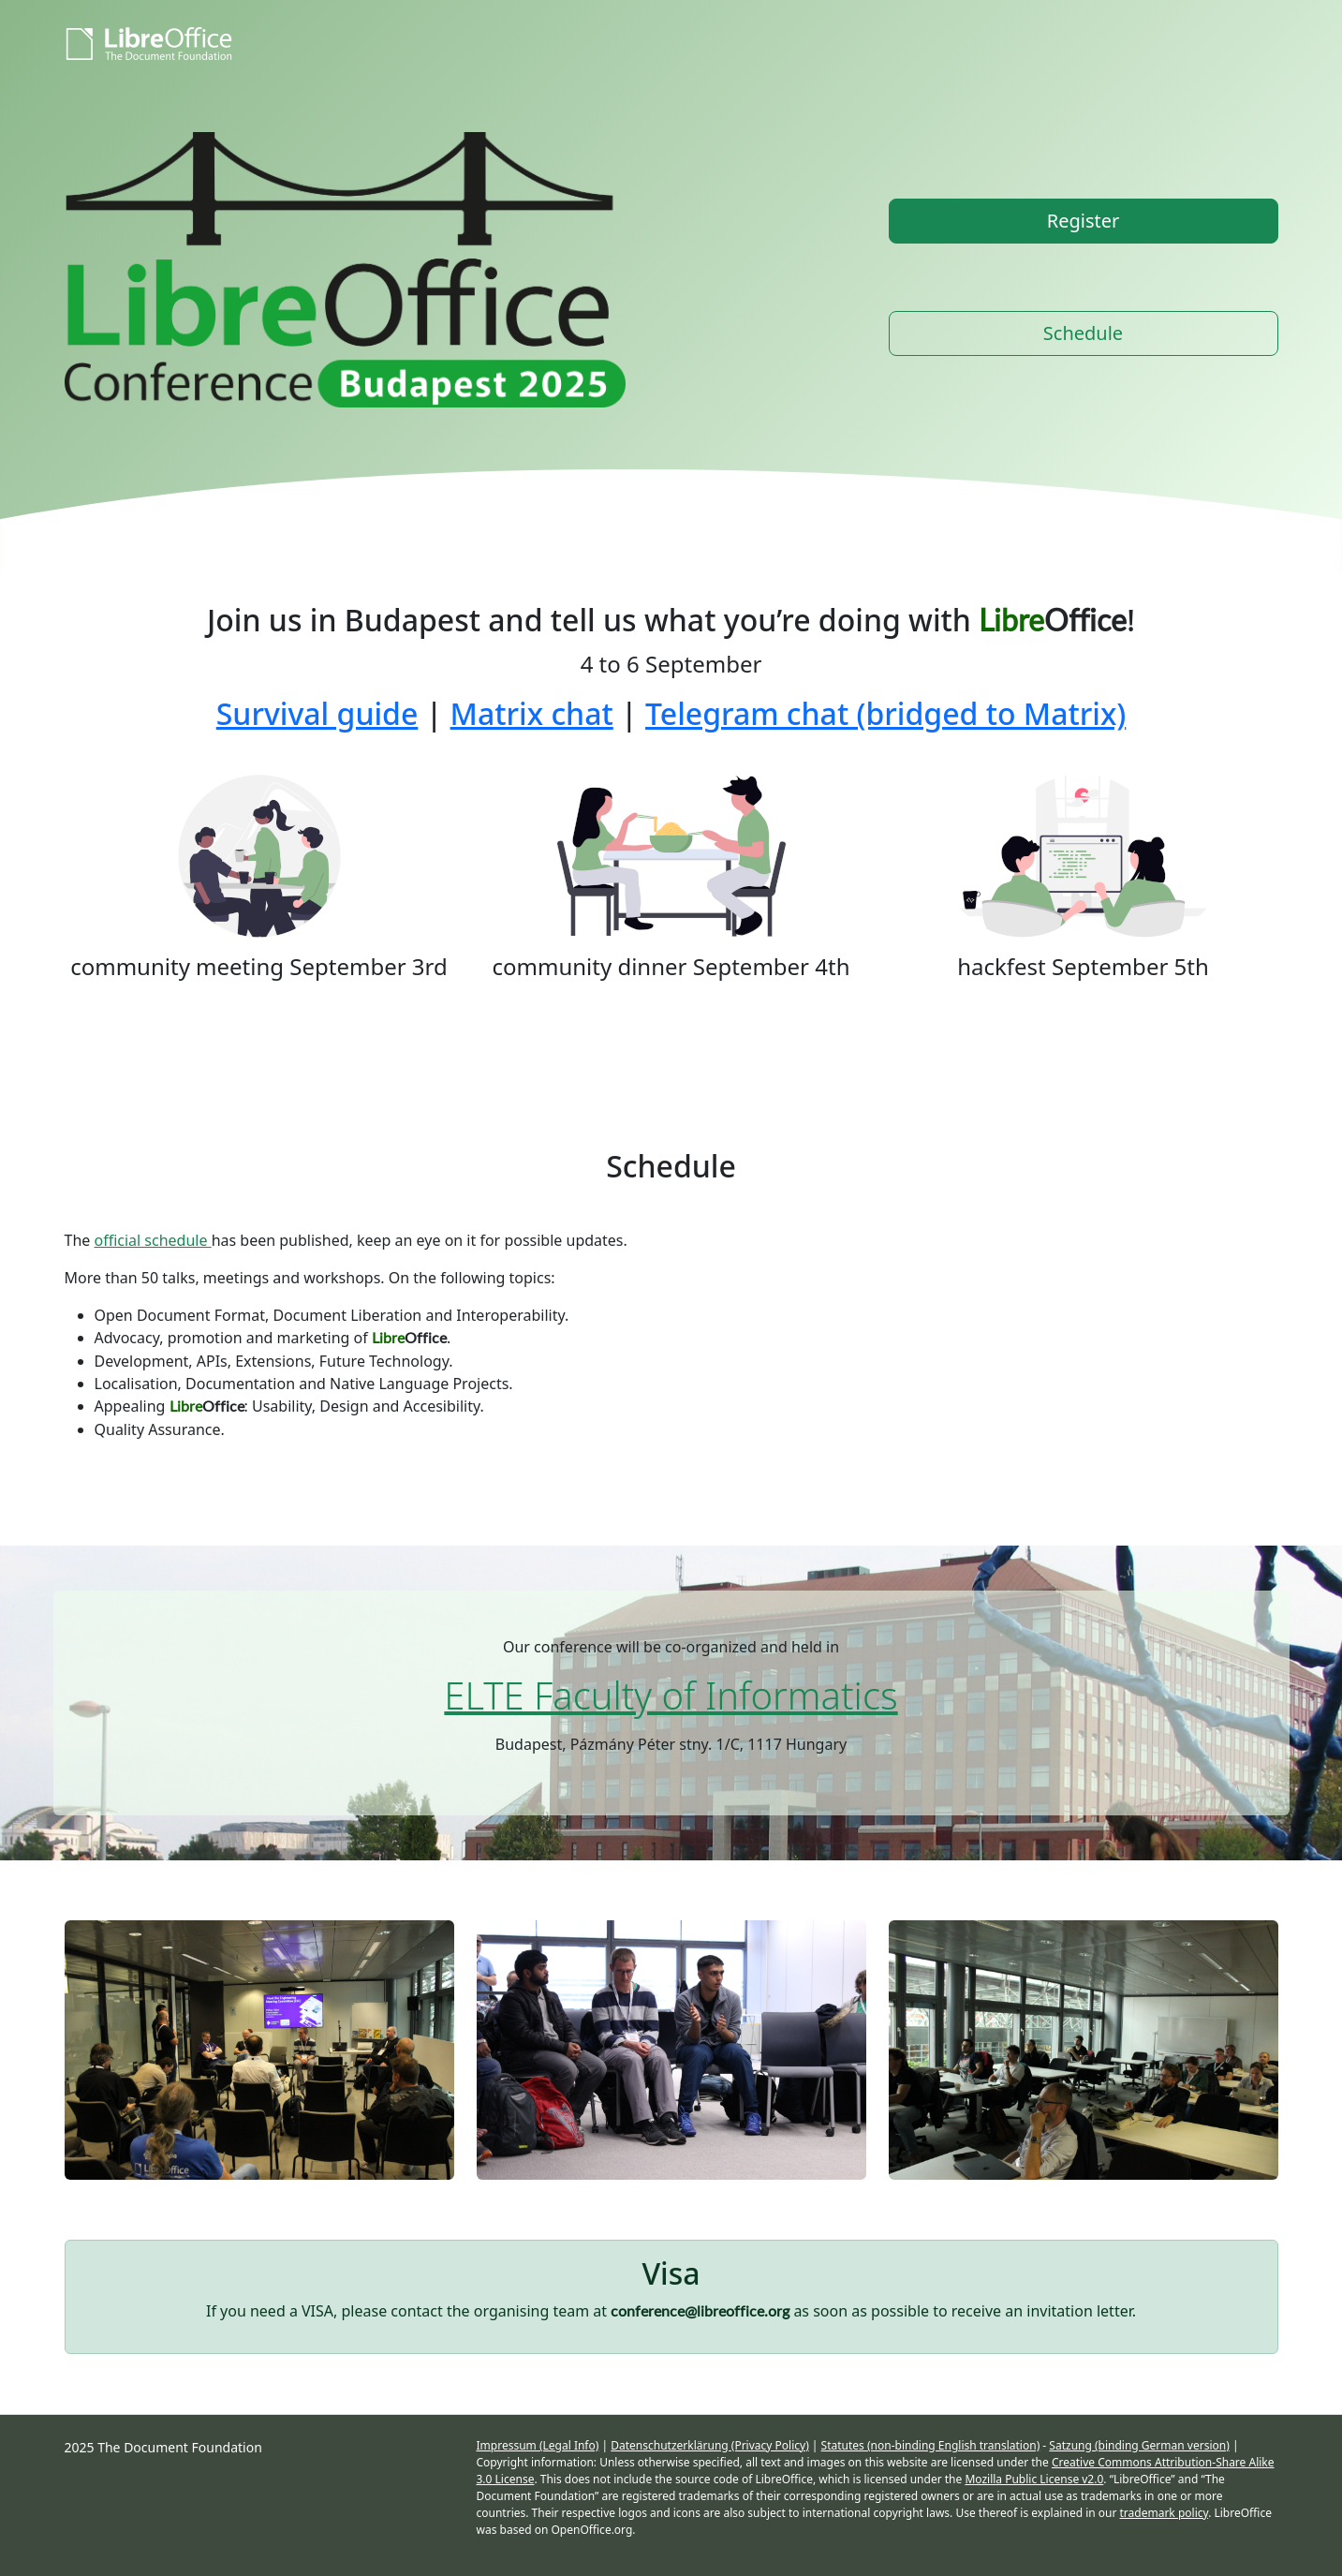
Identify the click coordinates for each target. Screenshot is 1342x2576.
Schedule (1083, 333)
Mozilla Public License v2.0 (1034, 2479)
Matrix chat (531, 713)
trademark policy (1164, 2513)
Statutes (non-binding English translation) (930, 2445)
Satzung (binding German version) (1139, 2445)
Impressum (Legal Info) (538, 2445)
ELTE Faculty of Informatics (670, 1695)
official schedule (152, 1240)
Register (1083, 220)
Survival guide (317, 713)
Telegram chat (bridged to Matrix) (885, 713)
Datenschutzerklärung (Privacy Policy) (710, 2445)
